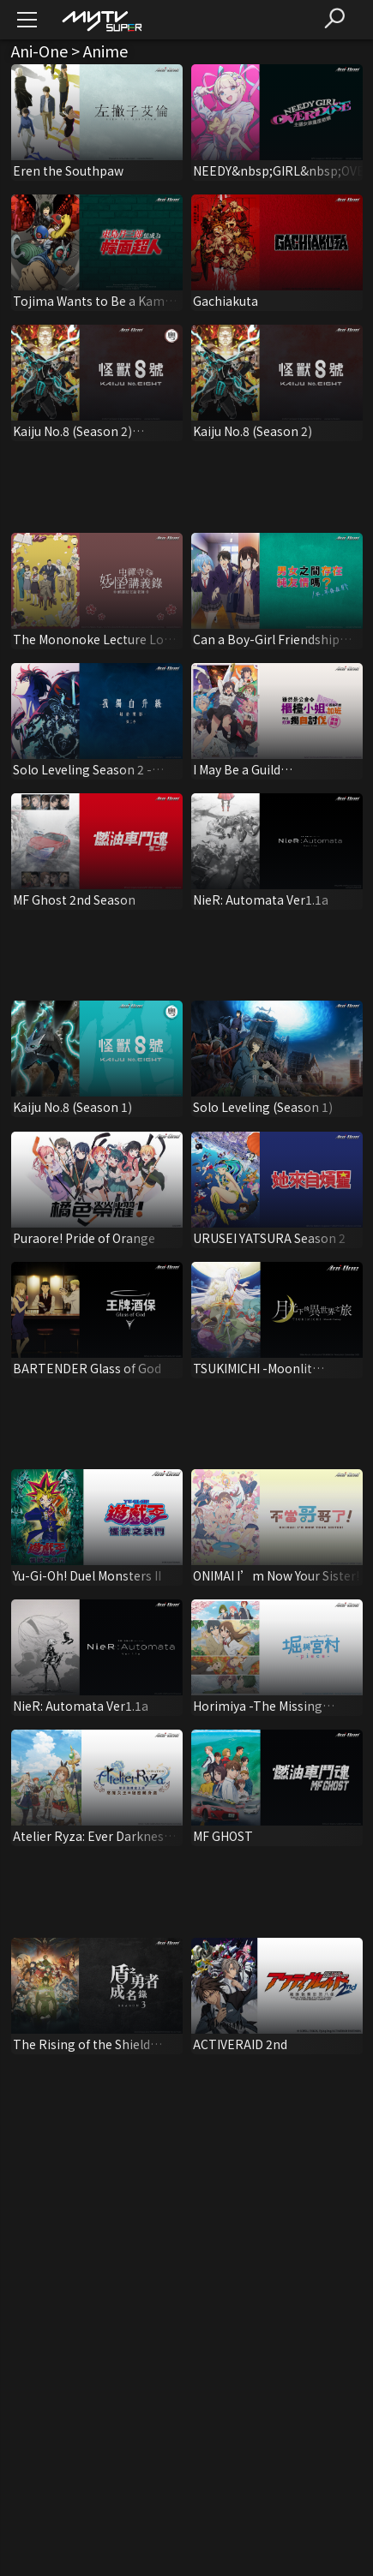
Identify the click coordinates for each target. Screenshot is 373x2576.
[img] (101, 20)
